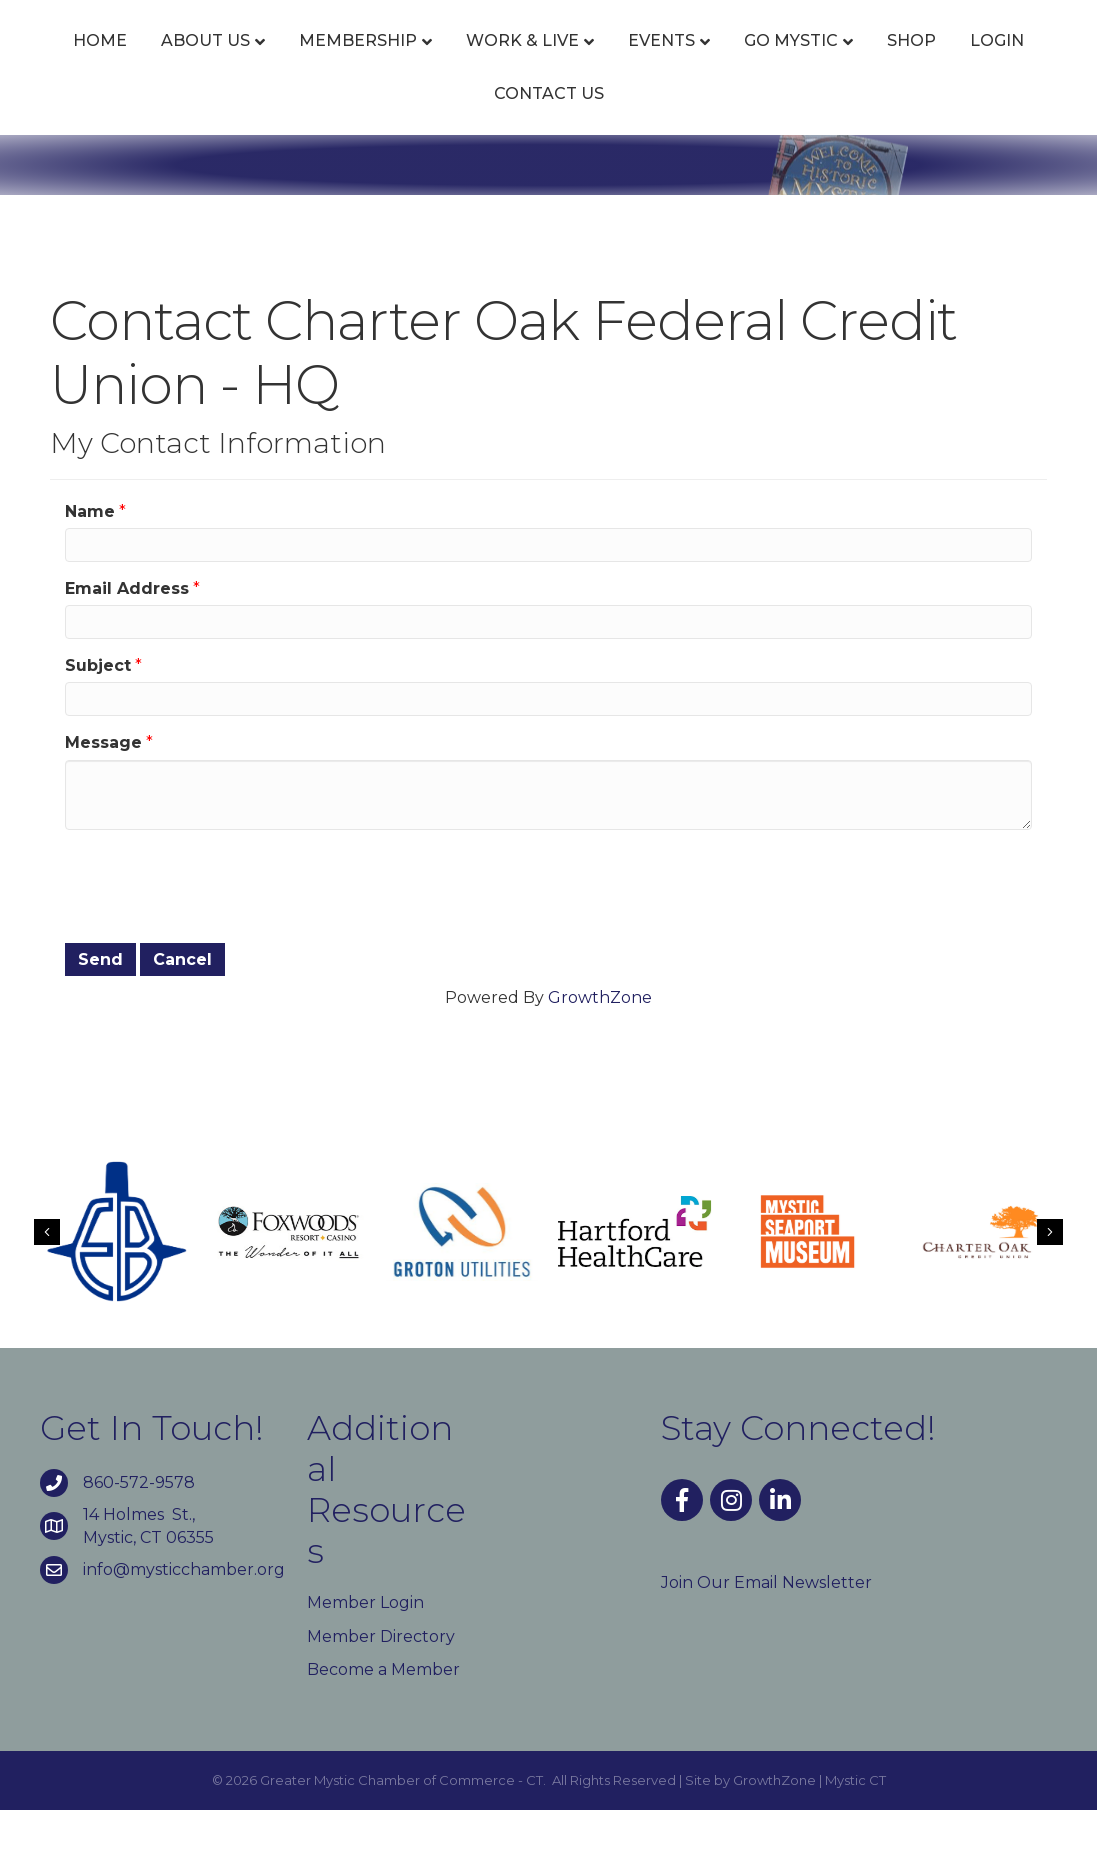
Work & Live (493, 62)
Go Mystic (992, 62)
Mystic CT (855, 1824)
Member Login (365, 1646)
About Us (176, 62)
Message (103, 787)
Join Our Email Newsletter (766, 1626)
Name (90, 555)
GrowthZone (600, 1041)
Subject (98, 709)
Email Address (127, 632)
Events (632, 62)
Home (71, 62)
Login (518, 137)
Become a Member (383, 1713)
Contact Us (634, 137)
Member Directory (381, 1680)
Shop (432, 137)
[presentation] (217, 928)
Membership (329, 62)
